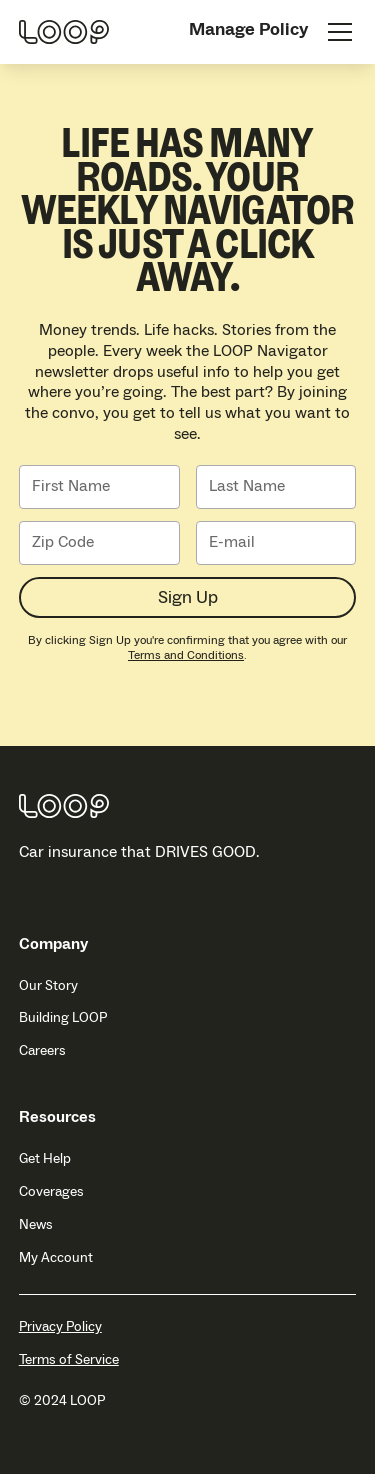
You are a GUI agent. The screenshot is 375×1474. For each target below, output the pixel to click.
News (36, 1225)
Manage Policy (248, 29)
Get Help (45, 1159)
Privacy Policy (60, 1327)
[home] (64, 32)
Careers (42, 1051)
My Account (56, 1258)
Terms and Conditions (186, 655)
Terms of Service (69, 1360)
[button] (336, 32)
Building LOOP (63, 1018)
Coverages (51, 1192)
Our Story (48, 986)
